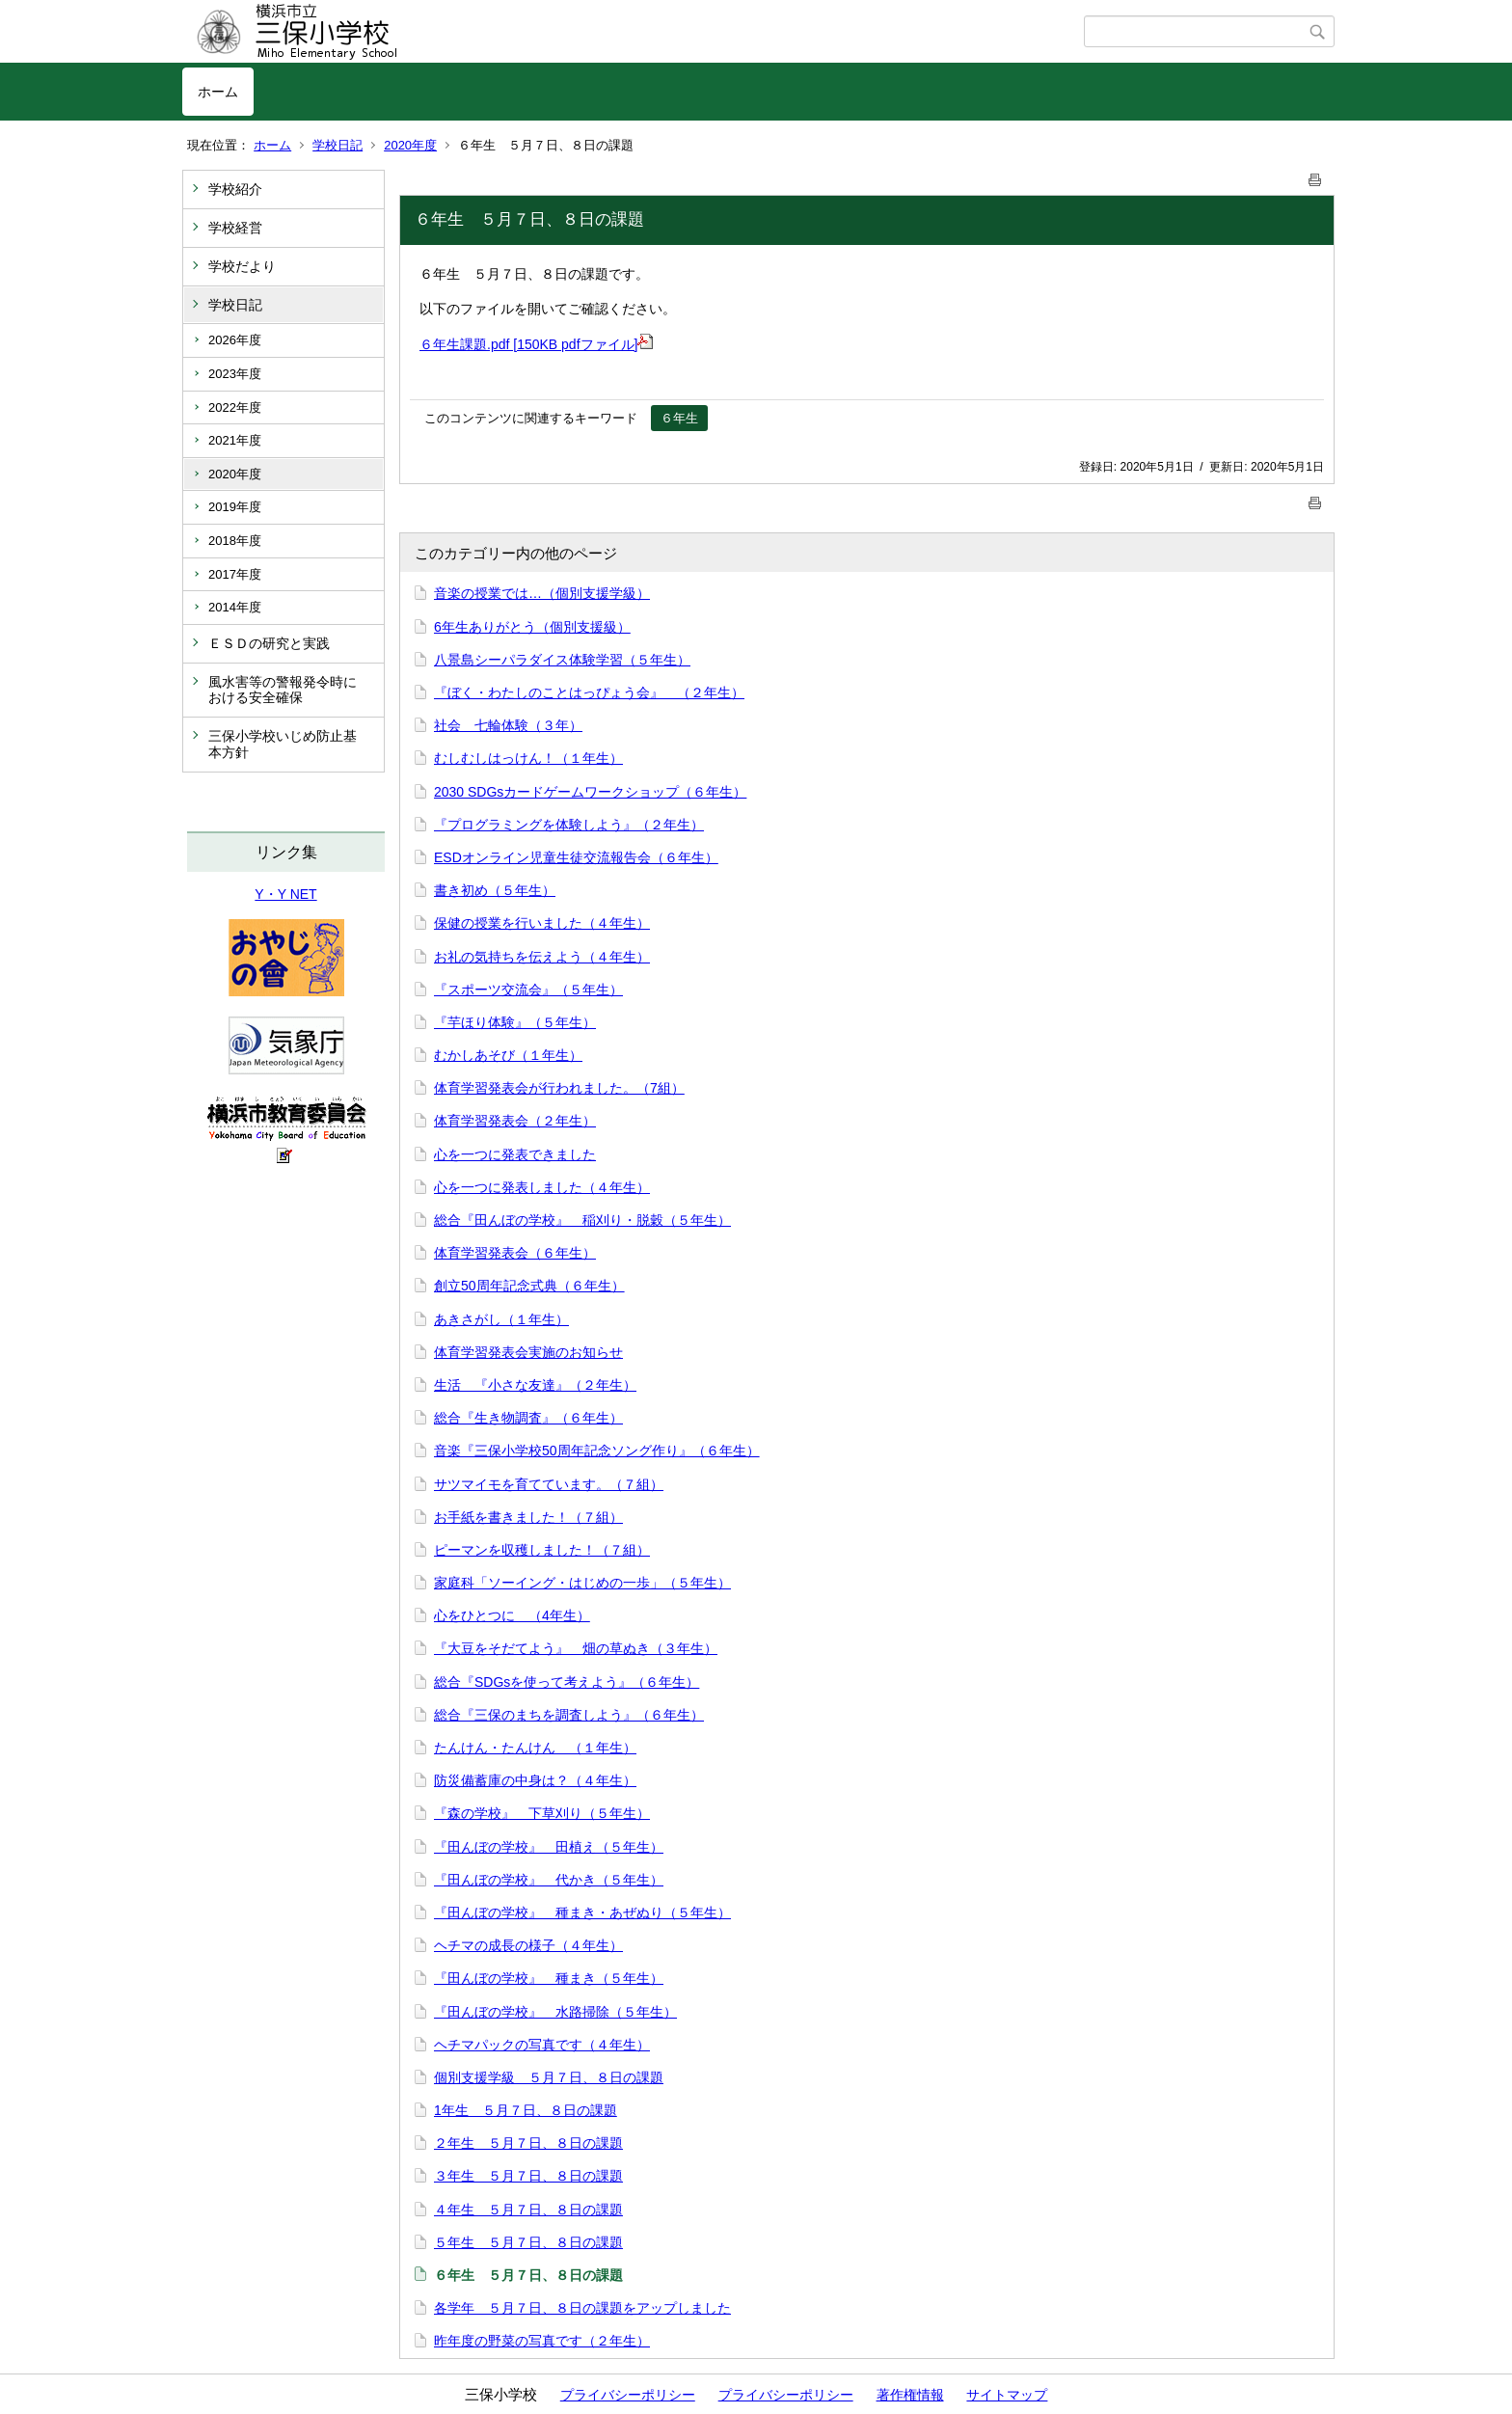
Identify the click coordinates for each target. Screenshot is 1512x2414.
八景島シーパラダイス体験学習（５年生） (562, 659)
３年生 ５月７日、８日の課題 (528, 2175)
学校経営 (235, 227)
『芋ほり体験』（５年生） (515, 1022)
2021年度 (234, 440)
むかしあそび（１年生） (508, 1055)
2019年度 (234, 507)
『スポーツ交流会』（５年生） (528, 989)
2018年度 (234, 540)
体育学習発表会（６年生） (515, 1253)
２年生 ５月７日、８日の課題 (528, 2143)
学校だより (242, 266)
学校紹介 (235, 189)
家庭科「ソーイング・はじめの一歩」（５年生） (582, 1582)
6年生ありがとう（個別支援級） (532, 627)
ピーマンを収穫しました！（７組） (542, 1550)
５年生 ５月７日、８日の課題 (528, 2242)
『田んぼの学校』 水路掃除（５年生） (555, 2012)
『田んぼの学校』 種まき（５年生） (548, 1978)
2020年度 (410, 145)
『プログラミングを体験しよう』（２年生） (569, 824)
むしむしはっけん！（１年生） (528, 758)
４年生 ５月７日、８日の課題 (528, 2209)
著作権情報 (910, 2394)
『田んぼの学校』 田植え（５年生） (548, 1847)
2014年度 (234, 607)
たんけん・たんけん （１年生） (535, 1747)
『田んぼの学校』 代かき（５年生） (548, 1879)
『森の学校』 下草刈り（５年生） (542, 1813)
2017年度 (234, 574)
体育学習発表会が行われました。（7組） (559, 1088)
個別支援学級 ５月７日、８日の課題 (548, 2077)
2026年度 (234, 340)
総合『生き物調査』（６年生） (528, 1417)
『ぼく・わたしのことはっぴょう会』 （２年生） (589, 692)
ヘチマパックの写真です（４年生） (542, 2044)
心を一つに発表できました (515, 1154)
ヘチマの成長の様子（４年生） (528, 1945)
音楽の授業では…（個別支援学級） (542, 593)
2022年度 (234, 407)
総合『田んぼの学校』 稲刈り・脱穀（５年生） (582, 1220)
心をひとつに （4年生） (512, 1615)
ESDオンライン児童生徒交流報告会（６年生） (576, 857)
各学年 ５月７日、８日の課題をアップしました (582, 2308)
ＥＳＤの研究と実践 (269, 643)
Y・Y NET (285, 894)
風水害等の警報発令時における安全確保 (282, 690)
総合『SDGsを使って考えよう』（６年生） (566, 1682)
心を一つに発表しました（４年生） (542, 1187)
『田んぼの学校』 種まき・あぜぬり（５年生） (582, 1912)
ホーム (218, 91)
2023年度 (234, 373)
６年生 (679, 418)
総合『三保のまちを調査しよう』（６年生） (569, 1714)
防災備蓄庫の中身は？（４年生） (535, 1780)
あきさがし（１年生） (501, 1319)
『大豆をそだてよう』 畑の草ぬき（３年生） (575, 1648)
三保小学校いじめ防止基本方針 (282, 744)
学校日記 (337, 145)
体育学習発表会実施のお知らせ (528, 1352)
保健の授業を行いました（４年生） (542, 923)
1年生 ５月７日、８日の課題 (525, 2110)
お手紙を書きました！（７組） (528, 1517)
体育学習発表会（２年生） (515, 1120)
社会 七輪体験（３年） (508, 725)
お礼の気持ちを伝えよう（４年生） (542, 956)
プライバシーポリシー (627, 2394)
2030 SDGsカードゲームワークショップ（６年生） (590, 792)
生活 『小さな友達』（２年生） (535, 1385)
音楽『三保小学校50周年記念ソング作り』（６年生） (597, 1450)
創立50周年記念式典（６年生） (529, 1285)
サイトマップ (1006, 2394)
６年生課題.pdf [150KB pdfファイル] (536, 344)
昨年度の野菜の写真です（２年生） (542, 2340)
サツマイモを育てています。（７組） (548, 1484)
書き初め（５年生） (494, 890)
